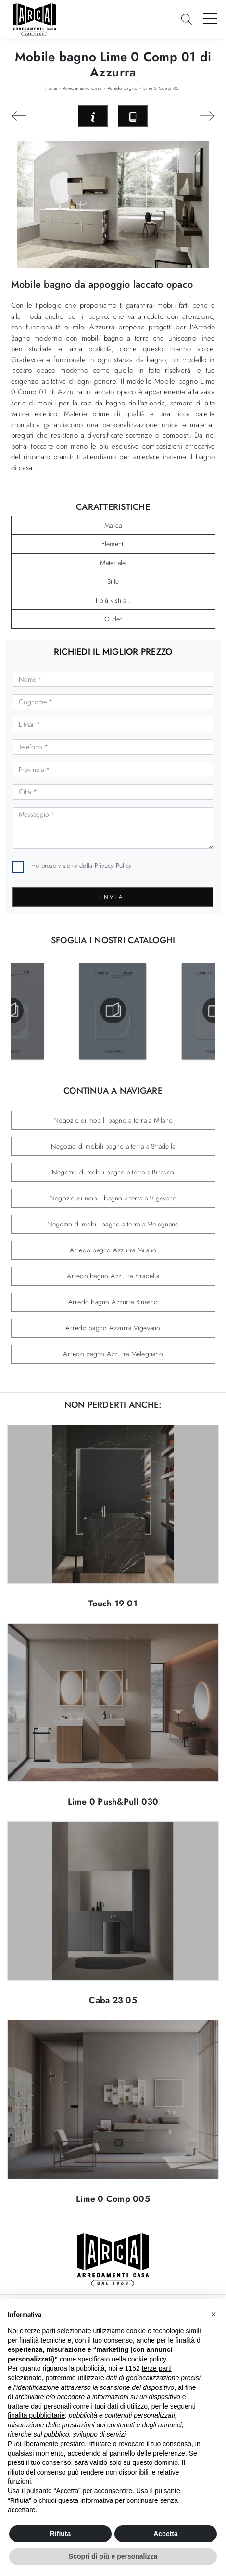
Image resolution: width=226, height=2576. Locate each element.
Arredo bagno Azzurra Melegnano (113, 1354)
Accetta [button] (165, 2534)
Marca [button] (113, 525)
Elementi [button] (113, 544)
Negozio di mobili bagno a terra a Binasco (113, 1172)
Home (51, 88)
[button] (213, 2314)
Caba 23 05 (113, 2000)
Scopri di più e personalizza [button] (113, 2556)
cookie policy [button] (147, 2359)
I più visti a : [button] (113, 600)
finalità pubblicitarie (36, 2415)
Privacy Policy (113, 865)
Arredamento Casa (82, 88)
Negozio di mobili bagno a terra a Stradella (113, 1146)
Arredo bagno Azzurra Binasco (113, 1302)
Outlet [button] (113, 619)
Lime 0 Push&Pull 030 (113, 1801)
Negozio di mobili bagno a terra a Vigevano (113, 1198)
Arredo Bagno (123, 88)
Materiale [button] (113, 563)
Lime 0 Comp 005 (113, 2199)
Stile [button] (113, 581)
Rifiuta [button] (60, 2534)
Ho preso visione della (81, 865)
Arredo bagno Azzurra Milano (113, 1250)
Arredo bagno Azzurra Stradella (113, 1276)
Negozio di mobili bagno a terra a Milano (113, 1120)
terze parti (157, 2368)
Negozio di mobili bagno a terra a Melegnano (113, 1224)
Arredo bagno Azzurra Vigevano (112, 1328)
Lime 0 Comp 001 (162, 88)
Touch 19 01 (113, 1603)
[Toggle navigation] (210, 18)
